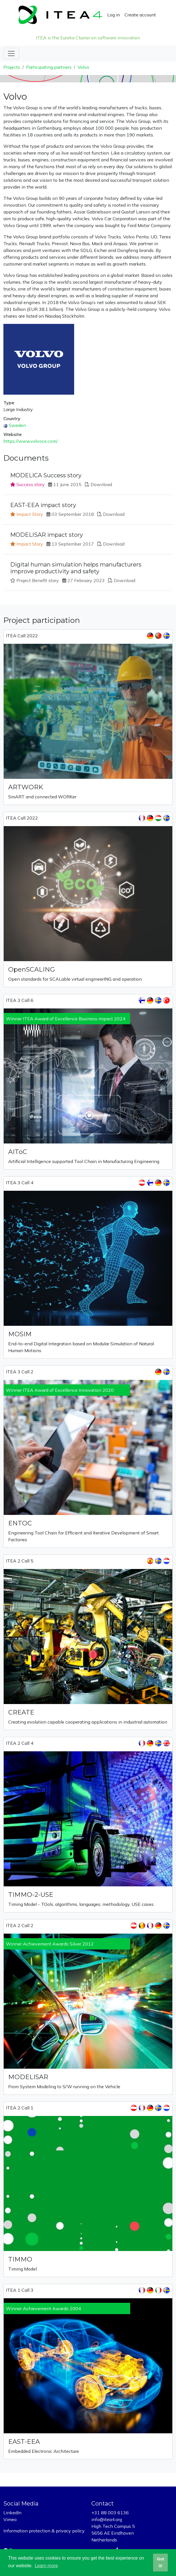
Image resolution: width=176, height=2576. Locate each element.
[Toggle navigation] (11, 53)
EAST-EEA (24, 2441)
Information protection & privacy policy (44, 2531)
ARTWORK (25, 787)
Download (101, 484)
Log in (113, 15)
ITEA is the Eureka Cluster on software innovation (88, 37)
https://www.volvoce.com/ (30, 441)
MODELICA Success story (45, 475)
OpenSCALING (31, 969)
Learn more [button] (46, 2565)
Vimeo (10, 2519)
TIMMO (20, 2259)
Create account (140, 15)
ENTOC (20, 1523)
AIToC (17, 1152)
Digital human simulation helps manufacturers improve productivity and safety (75, 568)
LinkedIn (12, 2512)
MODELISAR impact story (46, 534)
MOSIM (20, 1334)
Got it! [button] (160, 2562)
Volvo (83, 67)
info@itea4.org (106, 2519)
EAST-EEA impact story (43, 505)
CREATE (21, 1712)
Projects (11, 67)
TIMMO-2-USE (30, 1895)
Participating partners (49, 67)
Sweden (17, 425)
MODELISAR (28, 2077)
